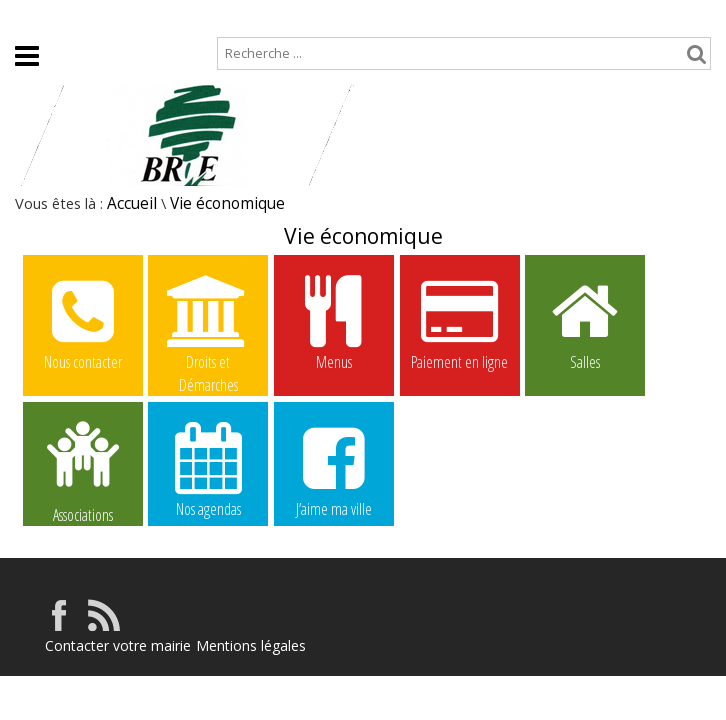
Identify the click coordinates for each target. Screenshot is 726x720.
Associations (83, 470)
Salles (585, 322)
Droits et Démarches (208, 323)
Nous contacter (83, 322)
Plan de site (122, 16)
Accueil (31, 16)
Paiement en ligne (460, 322)
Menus (334, 322)
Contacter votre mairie (118, 645)
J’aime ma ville (334, 469)
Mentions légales (251, 645)
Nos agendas (208, 469)
